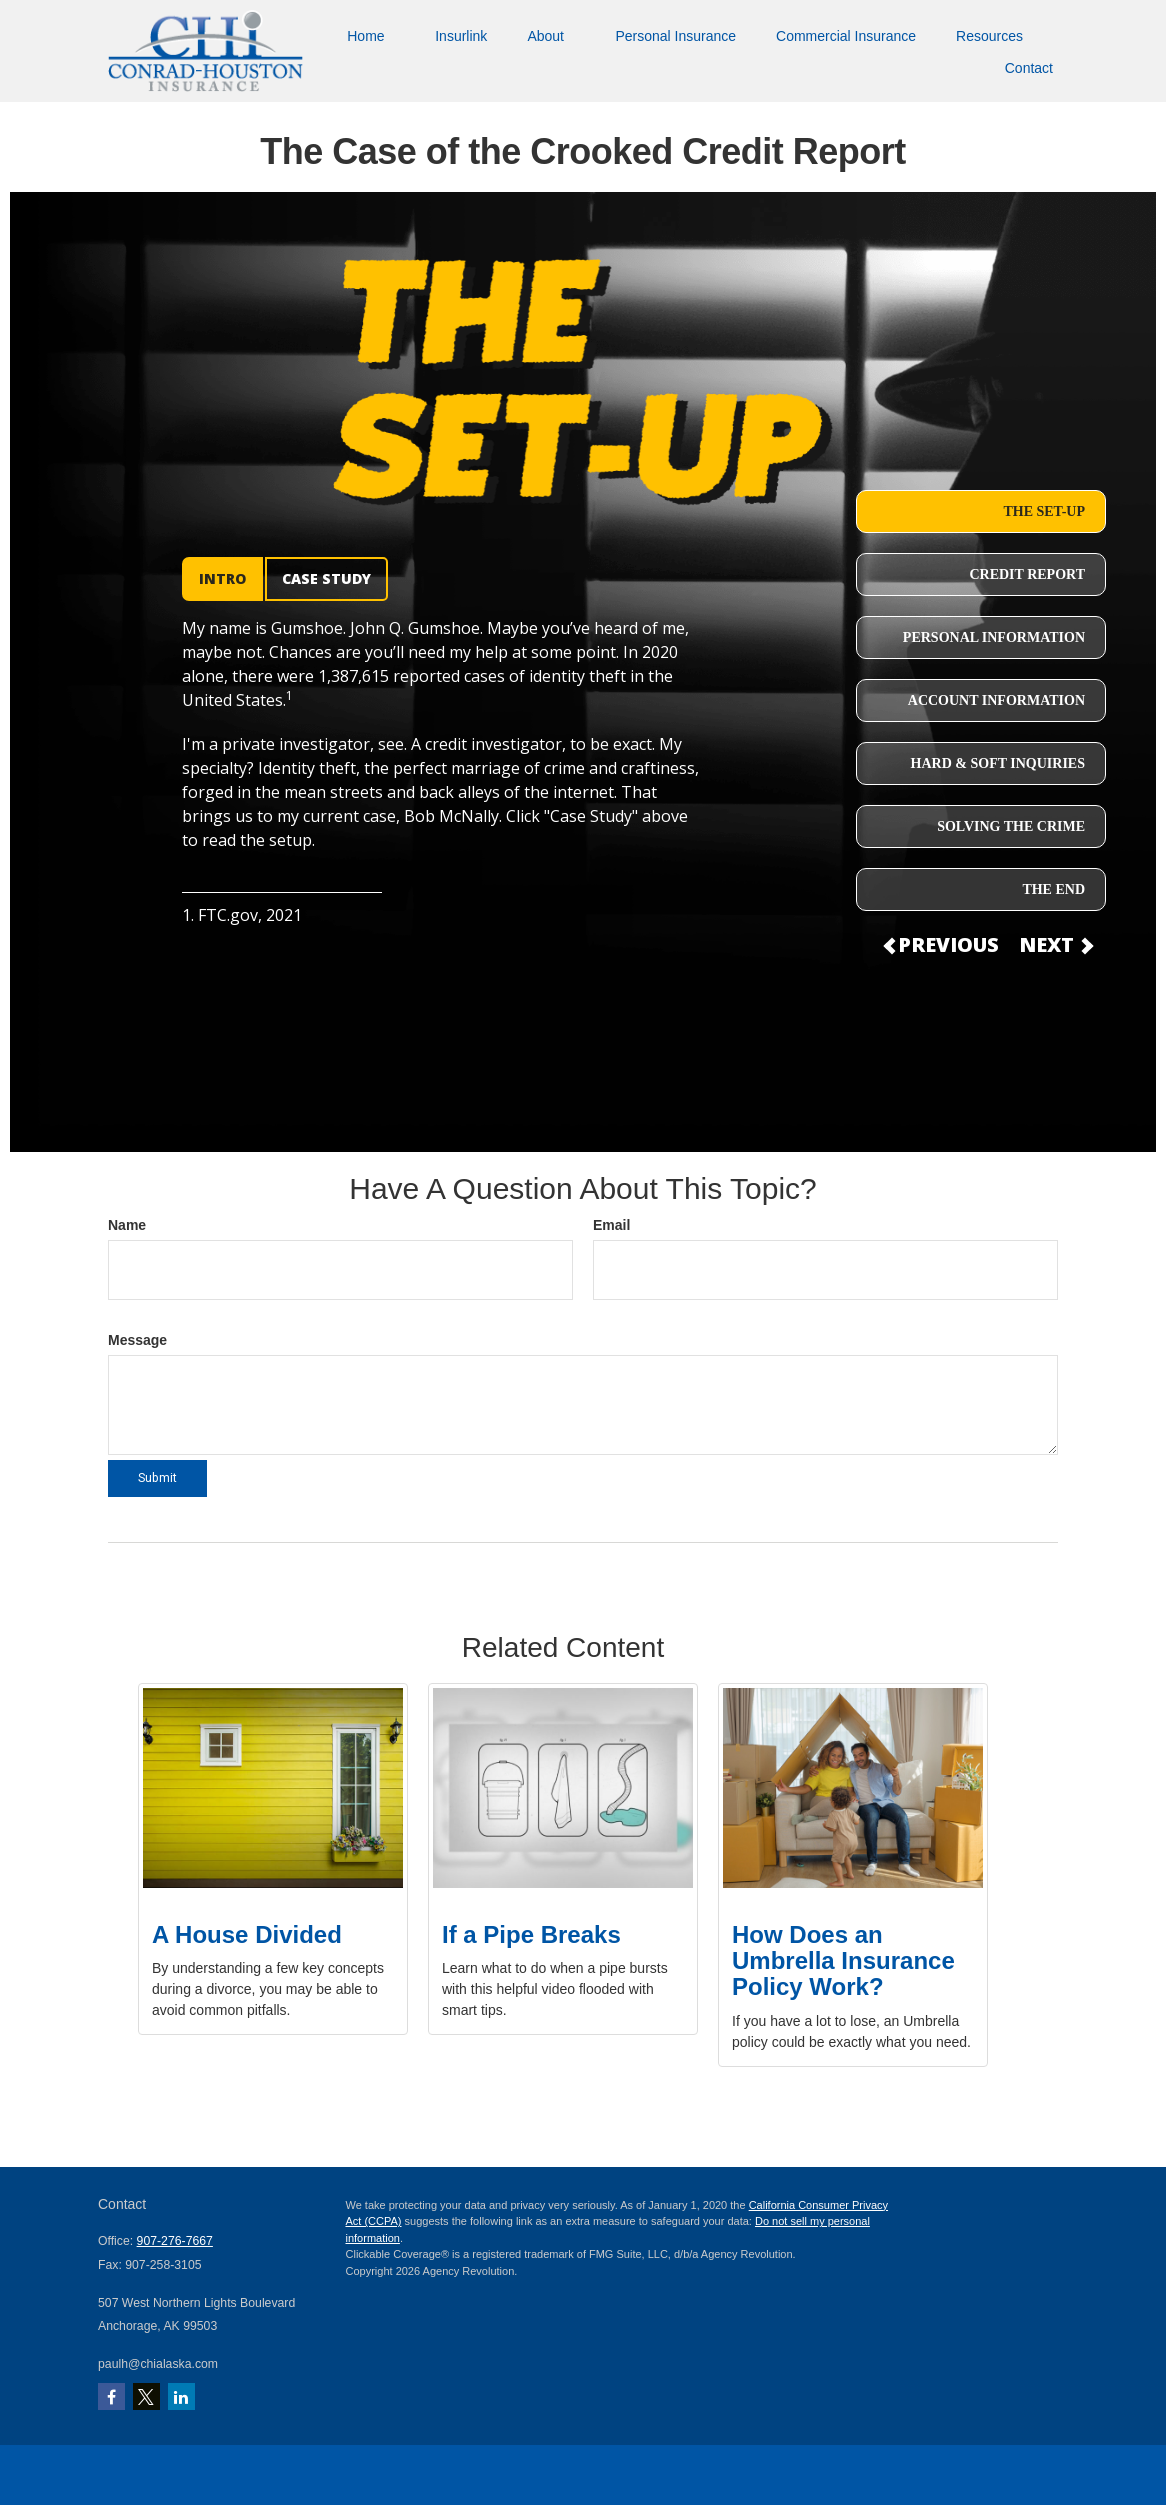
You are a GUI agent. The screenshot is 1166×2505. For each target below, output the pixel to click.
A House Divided (247, 1934)
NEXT (1055, 944)
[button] (371, 34)
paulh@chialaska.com (158, 2364)
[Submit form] (157, 1478)
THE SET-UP (1044, 511)
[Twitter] (146, 2396)
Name (127, 1225)
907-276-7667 (175, 2241)
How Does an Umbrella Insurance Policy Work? (843, 1961)
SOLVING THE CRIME (1011, 826)
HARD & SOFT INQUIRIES (998, 763)
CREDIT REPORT (1027, 574)
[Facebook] (111, 2396)
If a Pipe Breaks (531, 1934)
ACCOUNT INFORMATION (996, 700)
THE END (1053, 889)
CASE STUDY (326, 578)
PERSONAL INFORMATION (994, 637)
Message (137, 1340)
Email (611, 1225)
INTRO (222, 578)
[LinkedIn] (181, 2396)
